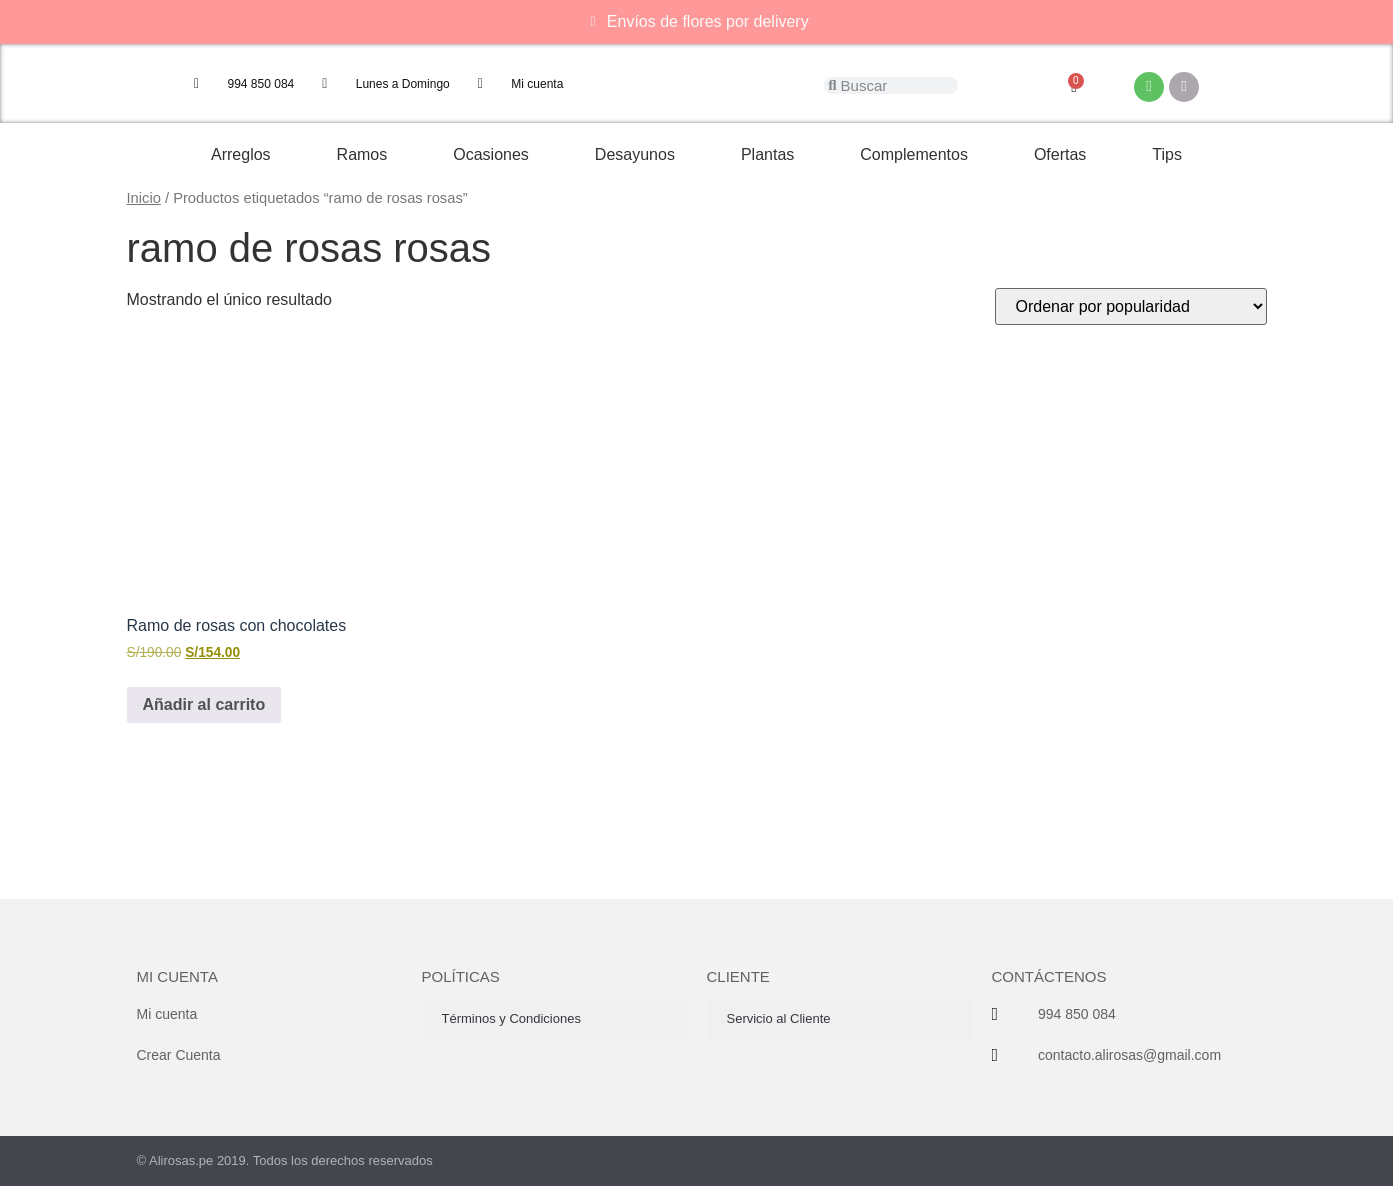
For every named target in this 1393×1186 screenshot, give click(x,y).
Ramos (362, 154)
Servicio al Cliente (779, 1018)
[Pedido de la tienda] (1131, 306)
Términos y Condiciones (511, 1018)
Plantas (767, 154)
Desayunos (635, 154)
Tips (1167, 154)
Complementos (914, 154)
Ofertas (1060, 154)
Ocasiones (491, 154)
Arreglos (241, 154)
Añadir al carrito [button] (204, 704)
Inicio (144, 198)
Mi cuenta (177, 976)
